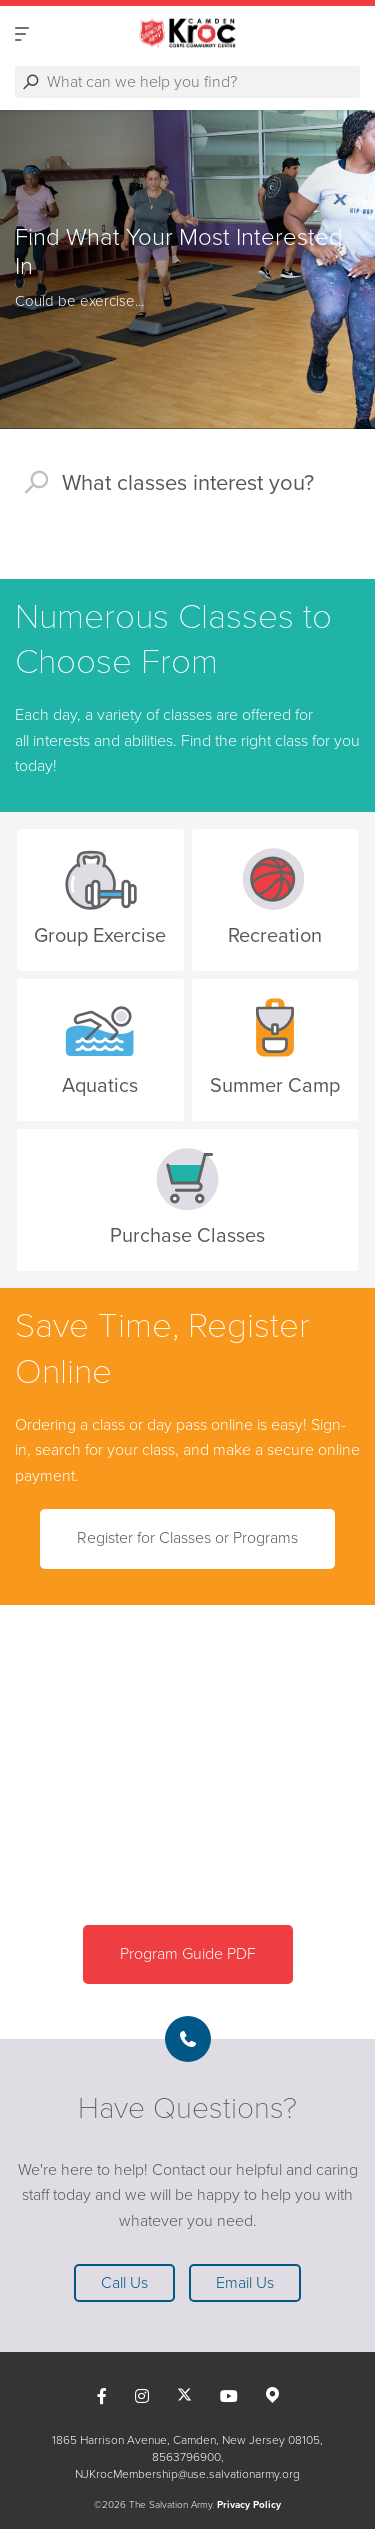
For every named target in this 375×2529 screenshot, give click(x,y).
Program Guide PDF (188, 1954)
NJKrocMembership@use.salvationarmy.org (187, 2474)
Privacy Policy (249, 2505)
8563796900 (186, 2457)
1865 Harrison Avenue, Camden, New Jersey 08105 (186, 2440)
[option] (187, 269)
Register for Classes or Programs (187, 1538)
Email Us (245, 2283)
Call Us (124, 2283)
